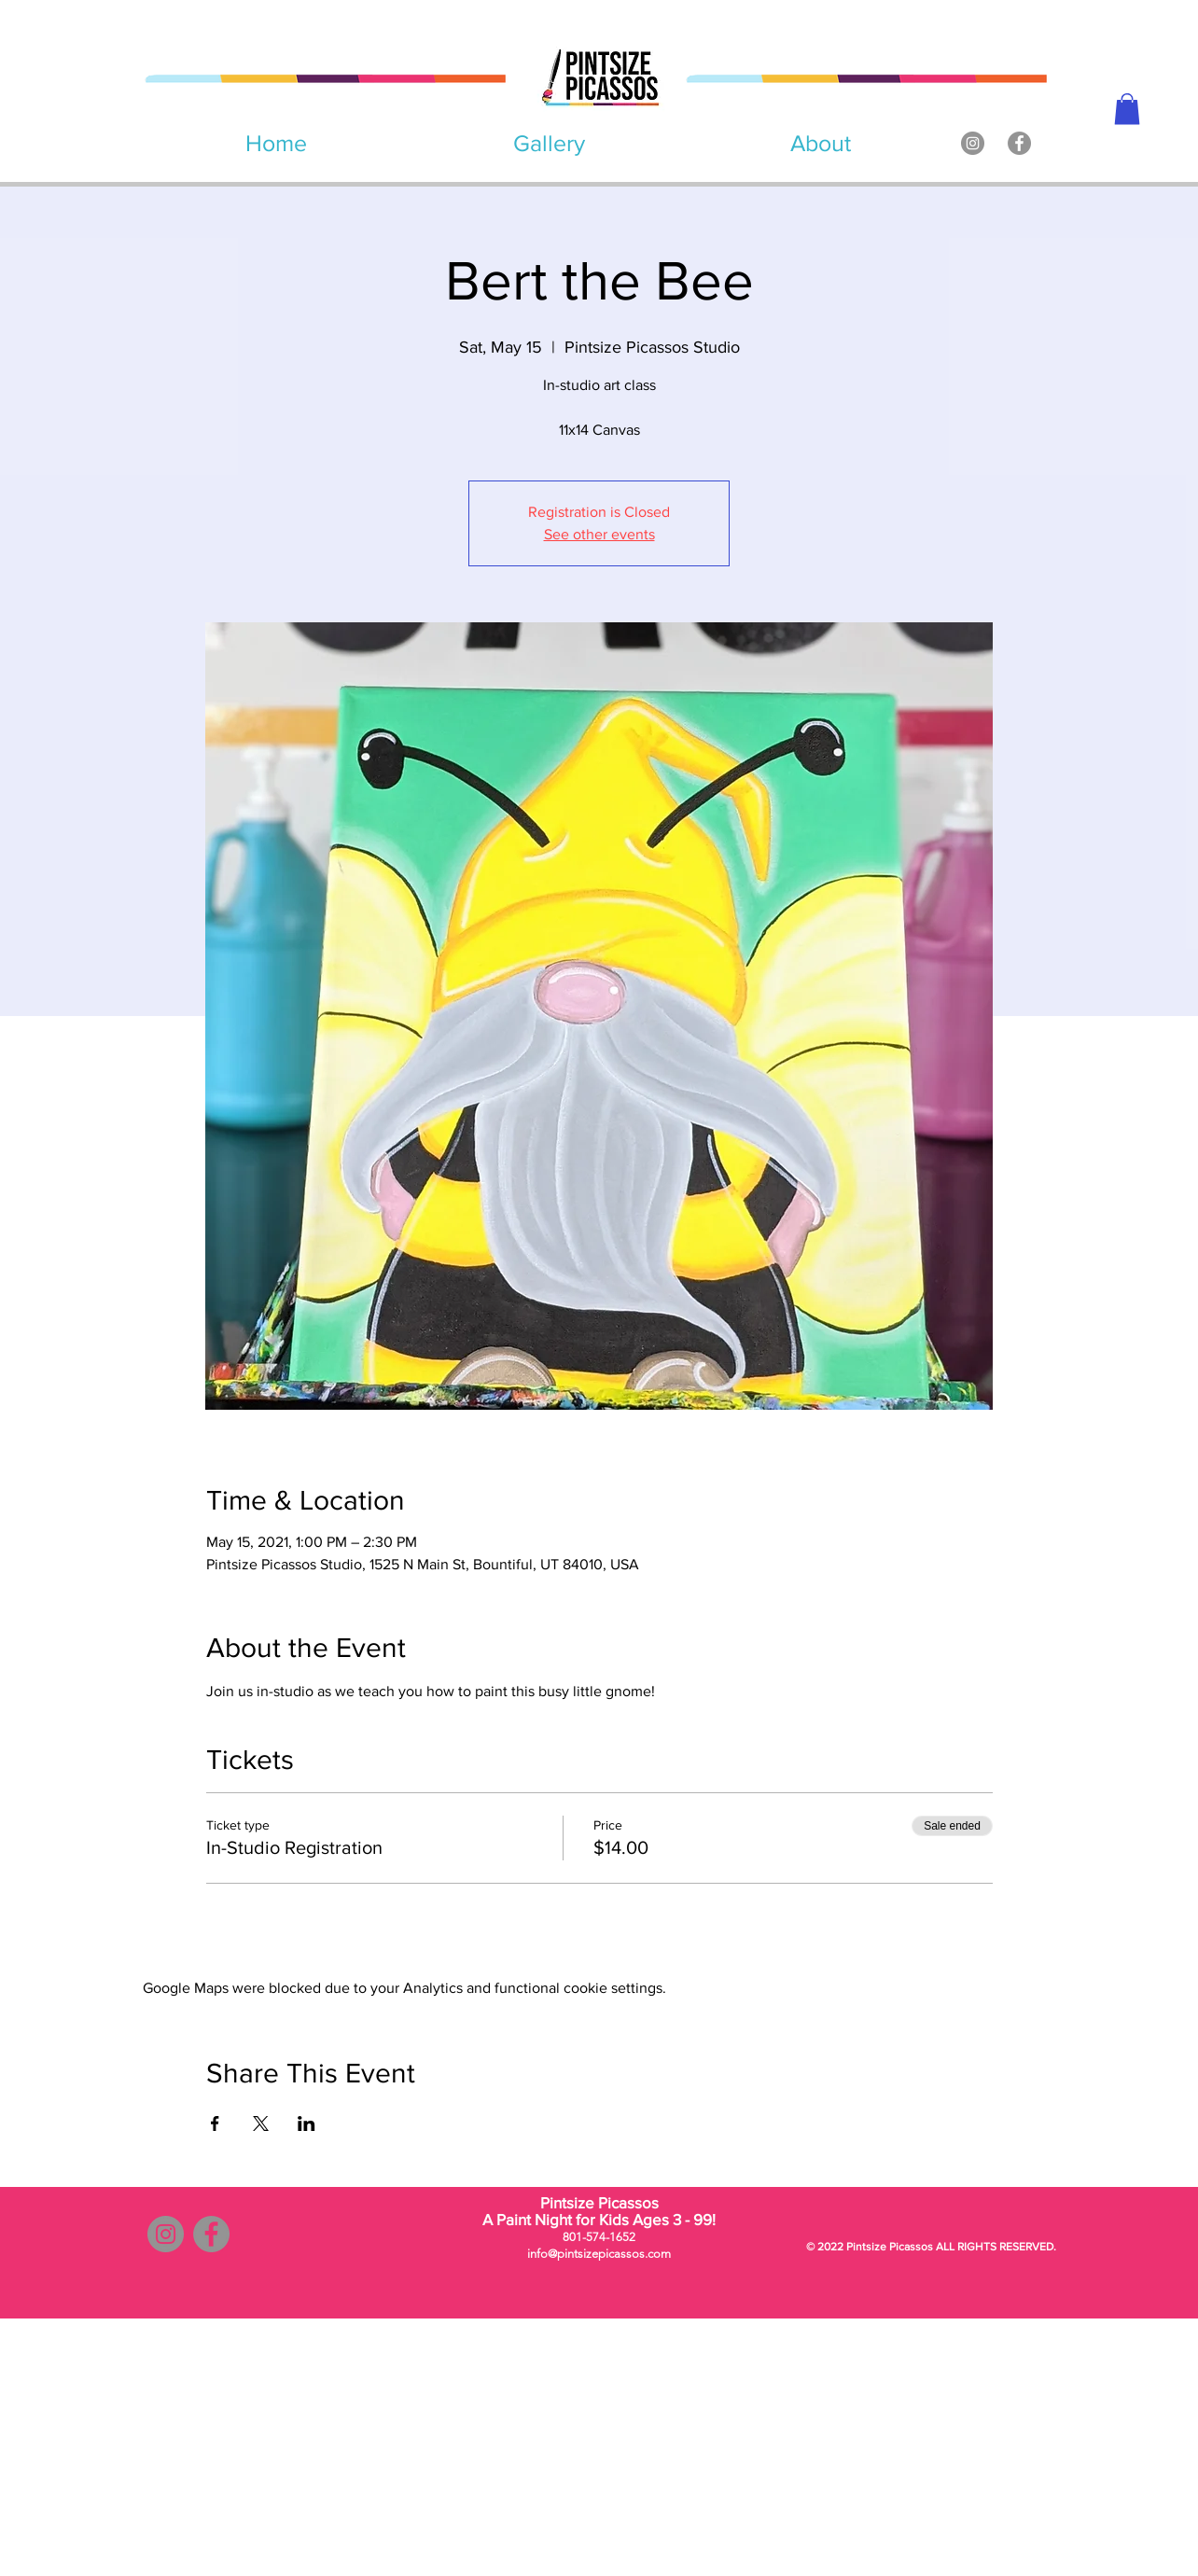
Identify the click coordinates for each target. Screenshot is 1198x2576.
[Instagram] (972, 143)
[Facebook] (1019, 143)
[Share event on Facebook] (215, 2123)
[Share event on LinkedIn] (306, 2123)
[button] (1127, 108)
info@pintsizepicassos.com (599, 2254)
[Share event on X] (261, 2123)
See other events (599, 534)
